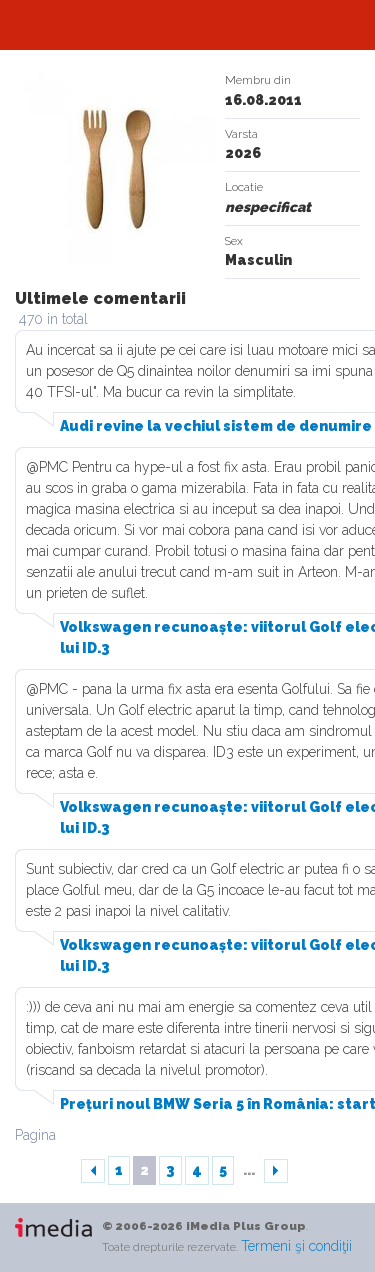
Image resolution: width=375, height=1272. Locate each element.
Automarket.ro (188, 25)
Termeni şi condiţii (296, 1246)
